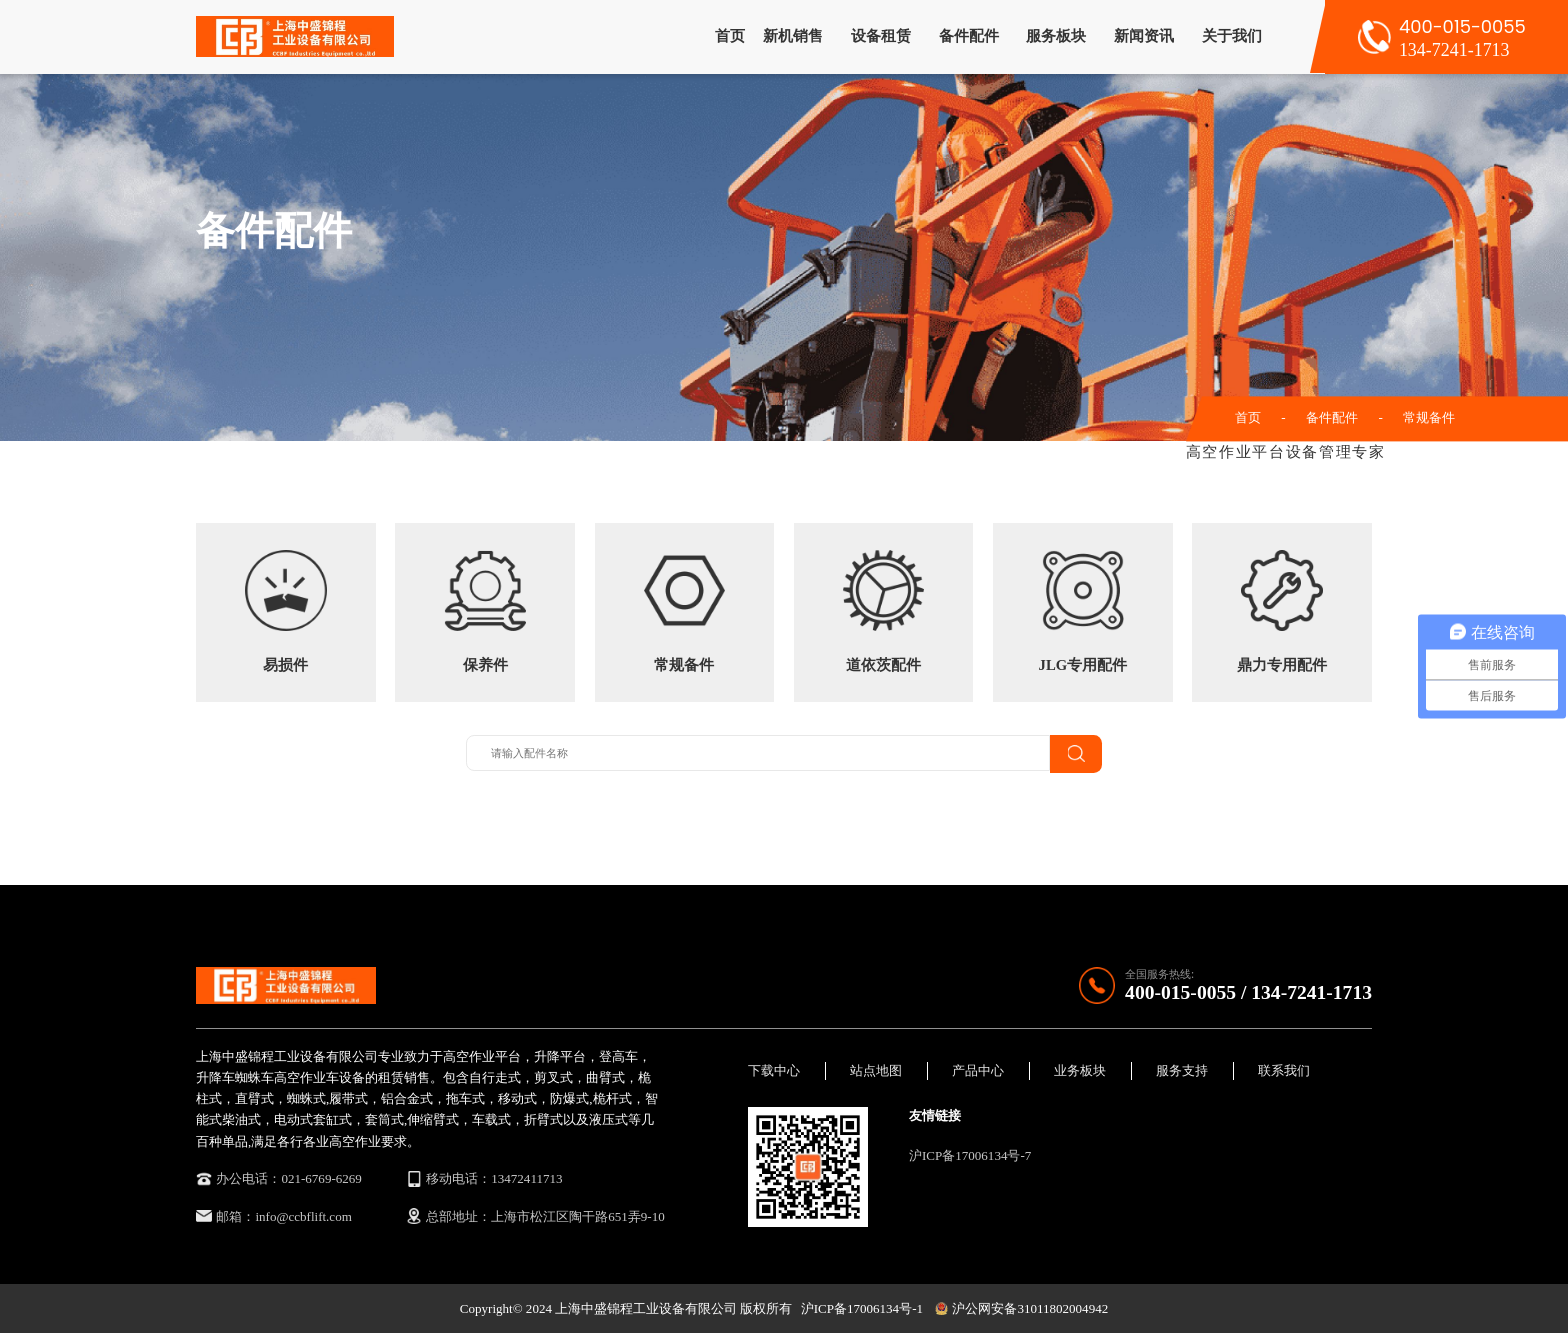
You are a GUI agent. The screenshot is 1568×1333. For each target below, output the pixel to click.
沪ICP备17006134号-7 (970, 1155)
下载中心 (774, 1070)
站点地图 (876, 1070)
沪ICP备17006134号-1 (862, 1308)
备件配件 (969, 36)
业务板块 (1080, 1070)
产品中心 (978, 1070)
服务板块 (1056, 36)
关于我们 (1232, 36)
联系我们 (1284, 1070)
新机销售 (793, 36)
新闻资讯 (1144, 36)
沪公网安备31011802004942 (1021, 1308)
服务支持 (1182, 1070)
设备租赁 (881, 36)
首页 (730, 36)
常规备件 (1429, 417)
